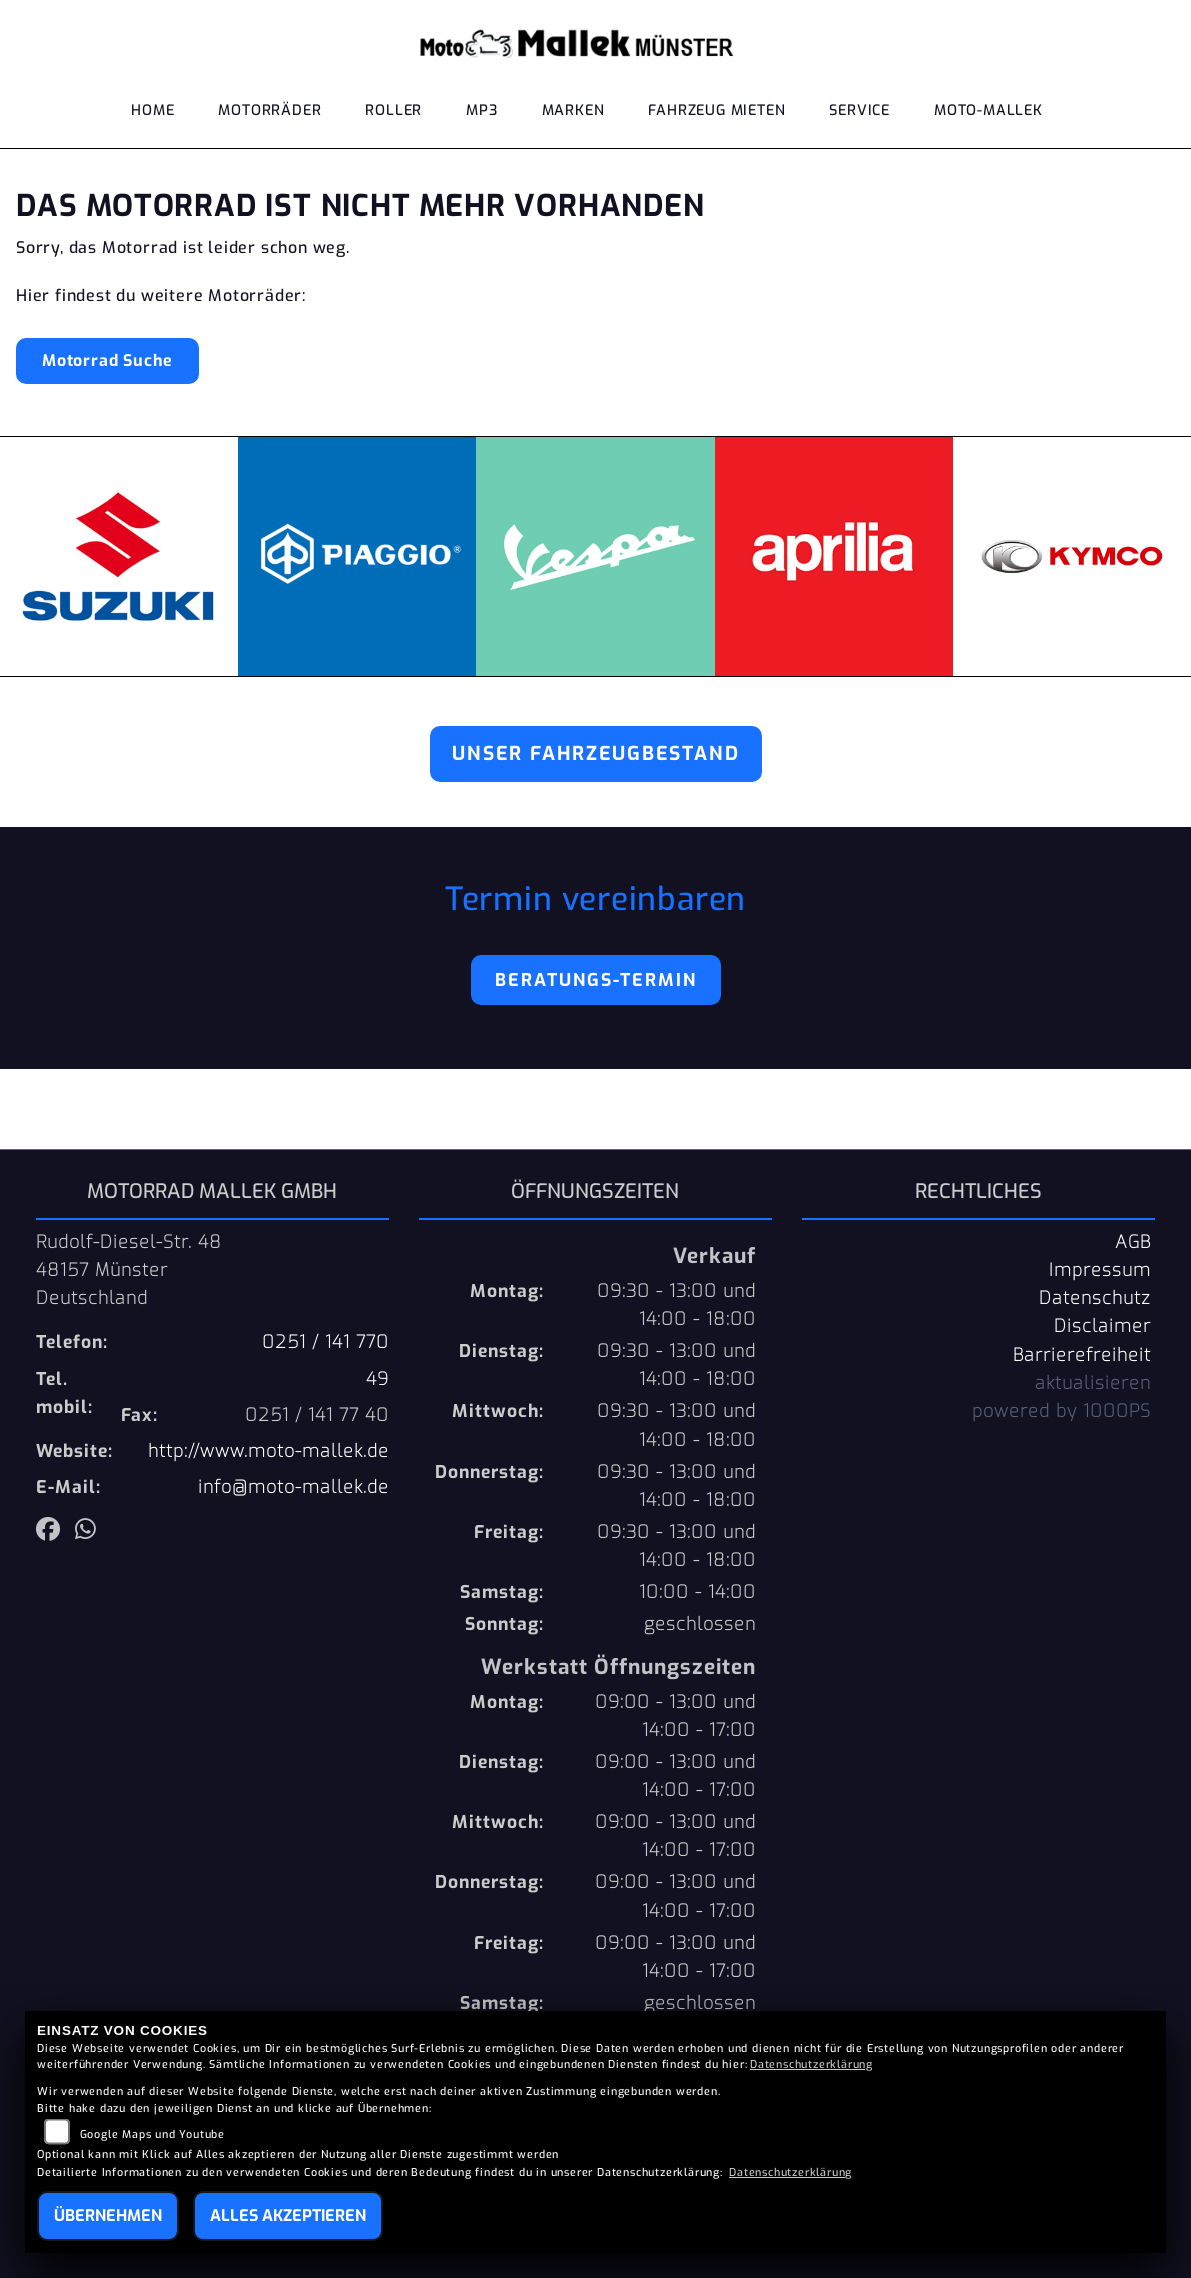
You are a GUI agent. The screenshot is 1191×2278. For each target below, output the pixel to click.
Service (859, 112)
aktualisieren (1093, 1383)
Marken (573, 112)
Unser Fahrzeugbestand (596, 753)
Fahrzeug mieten (716, 112)
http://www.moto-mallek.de (268, 1451)
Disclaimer (1102, 1326)
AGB (1133, 1242)
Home (152, 112)
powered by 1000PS (1061, 1411)
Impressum (1100, 1270)
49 (377, 1379)
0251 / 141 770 (325, 1342)
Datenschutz (1095, 1298)
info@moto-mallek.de (293, 1487)
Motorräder (269, 112)
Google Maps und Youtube (152, 2134)
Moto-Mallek (988, 112)
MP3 (481, 112)
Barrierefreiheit (1082, 1355)
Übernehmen (108, 2215)
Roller (393, 112)
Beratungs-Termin (596, 980)
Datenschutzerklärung (811, 2064)
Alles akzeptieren (288, 2215)
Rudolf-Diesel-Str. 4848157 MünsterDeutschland (129, 1270)
